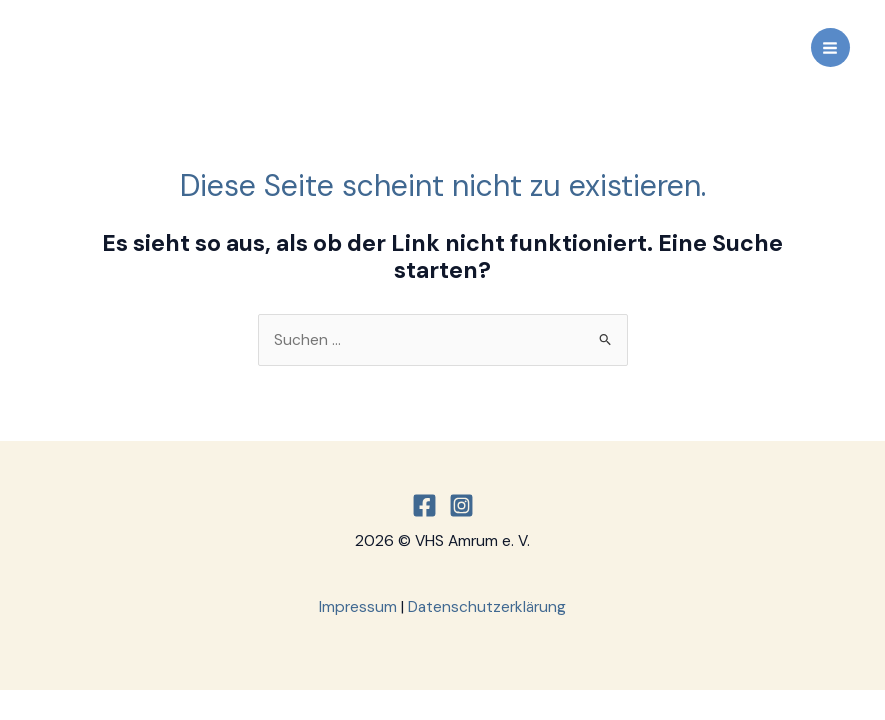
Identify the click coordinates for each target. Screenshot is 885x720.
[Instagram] (461, 505)
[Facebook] (424, 505)
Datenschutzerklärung (487, 607)
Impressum (358, 607)
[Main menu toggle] (830, 47)
